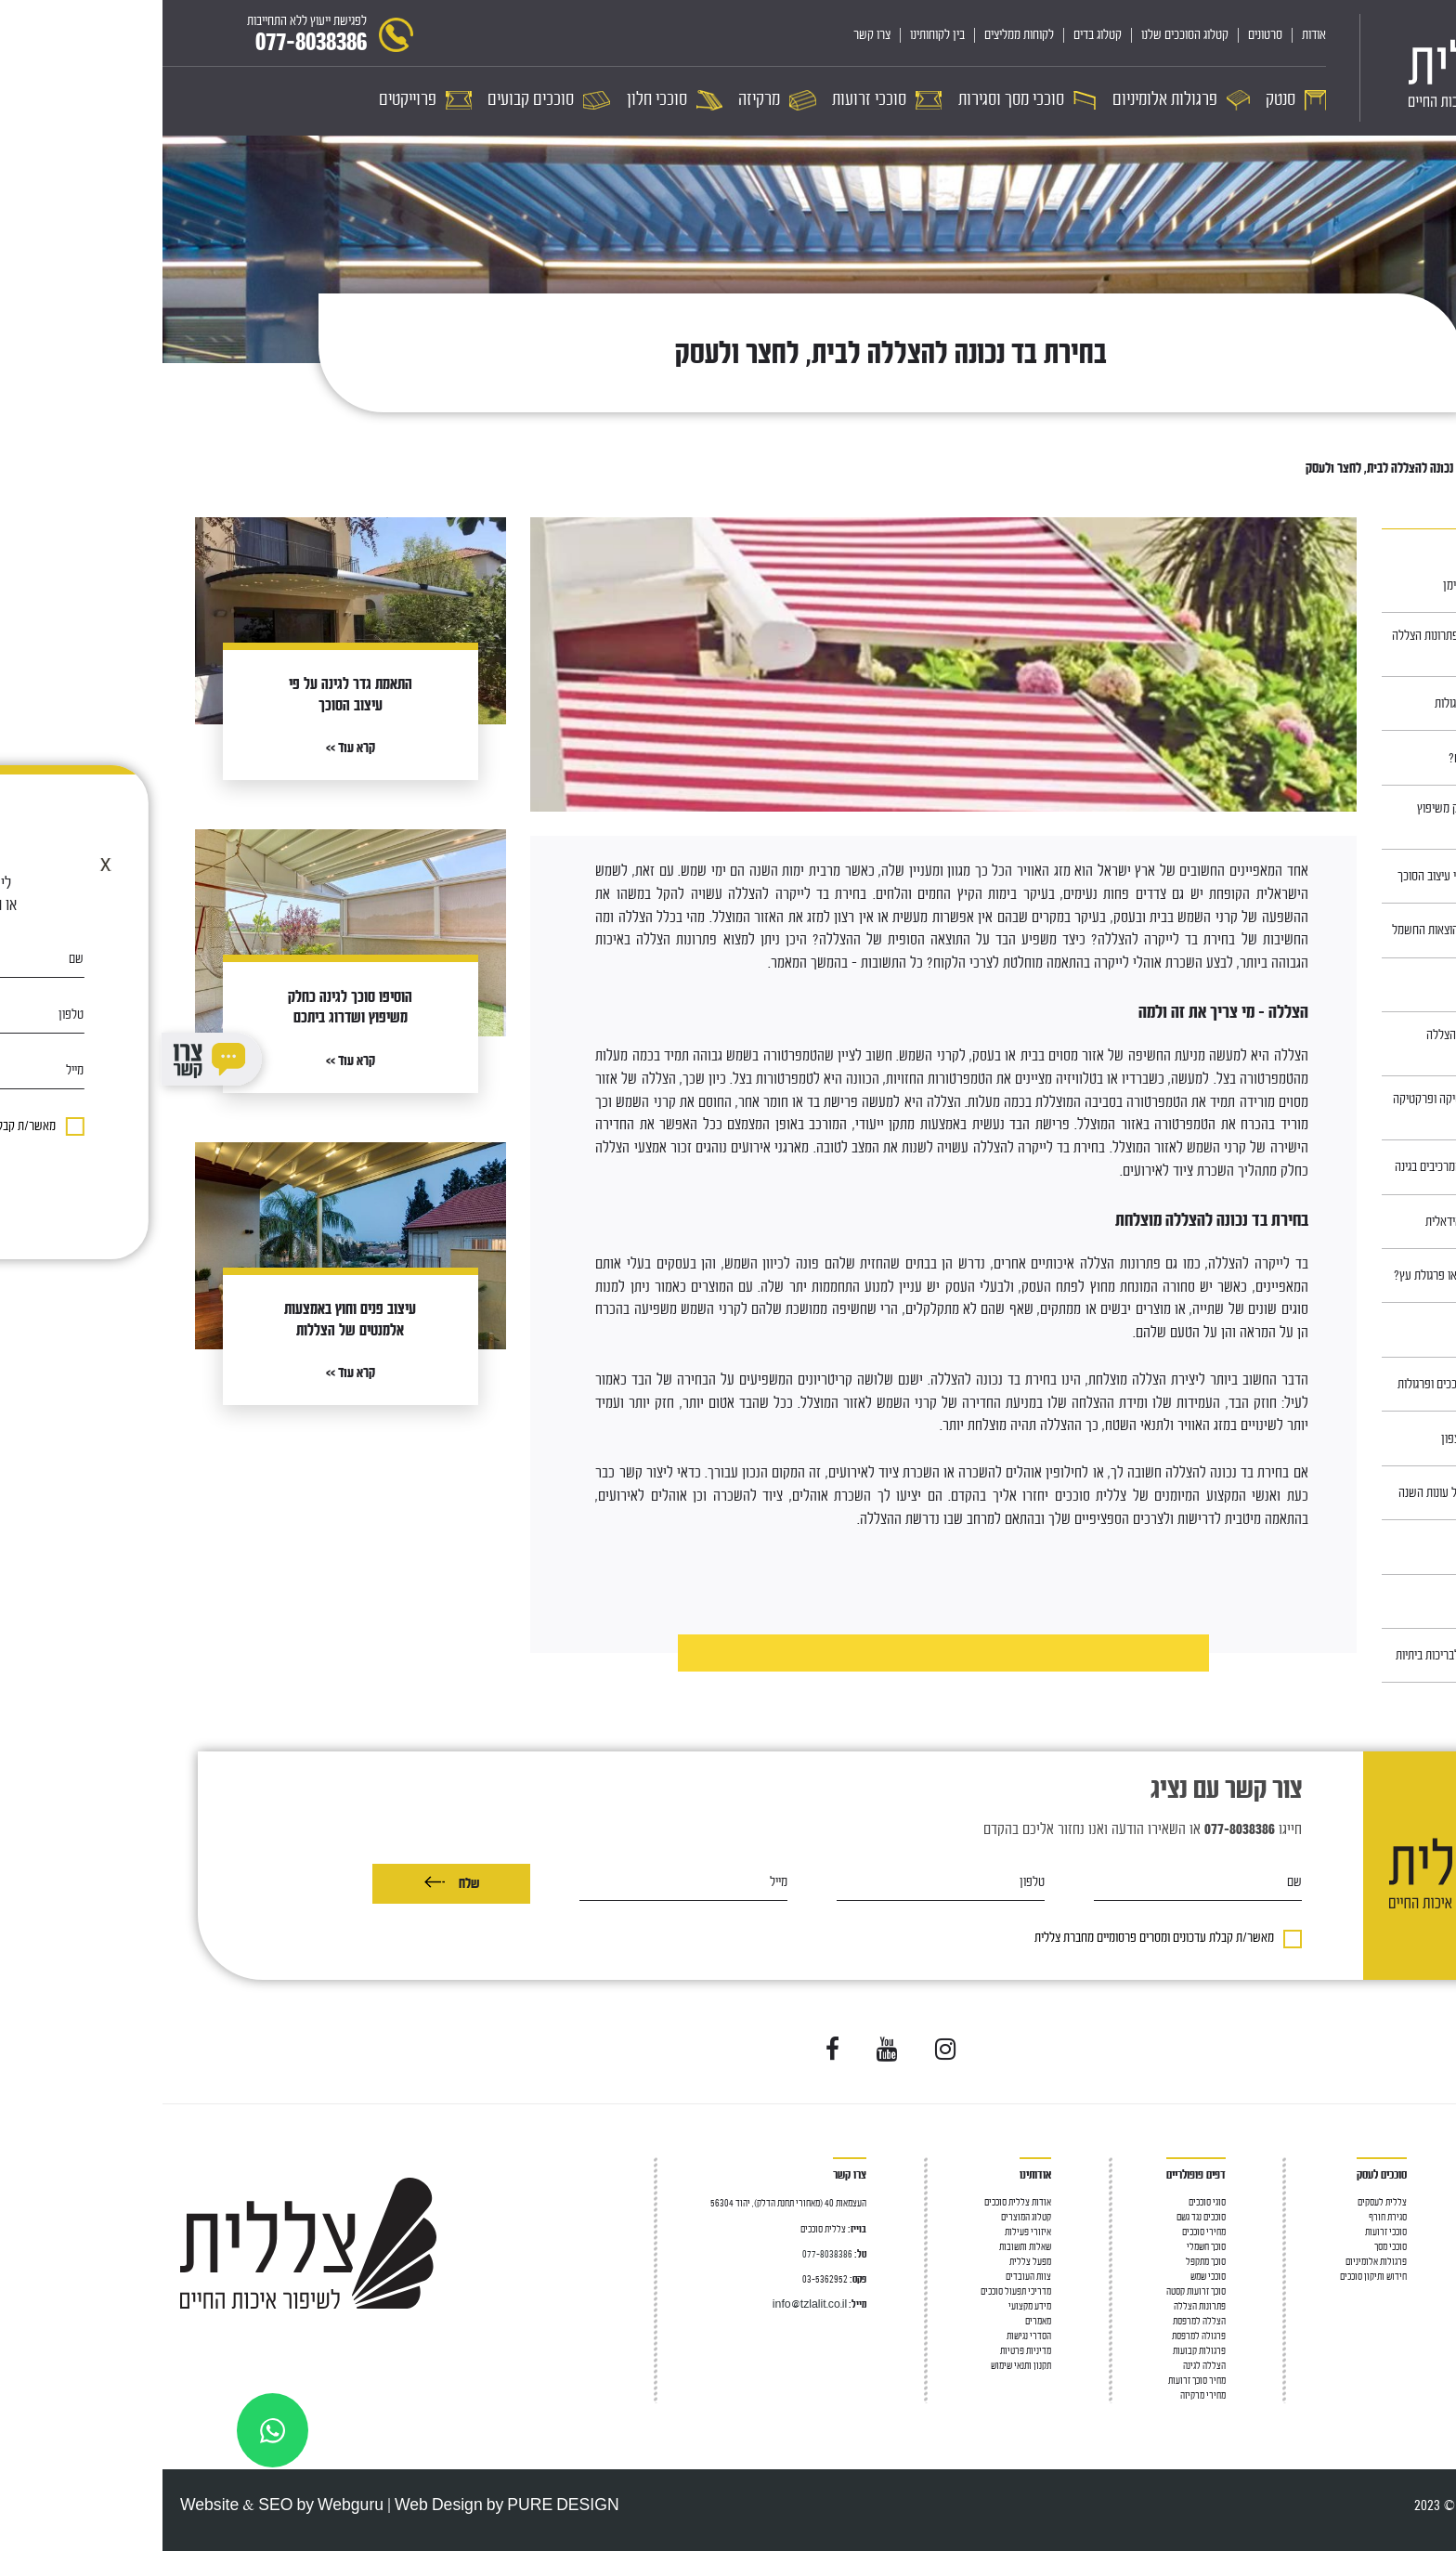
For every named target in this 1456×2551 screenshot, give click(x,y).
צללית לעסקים (1219, 2202)
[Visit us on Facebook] (670, 2050)
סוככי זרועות (1417, 2277)
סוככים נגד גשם (1038, 2217)
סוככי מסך (1422, 2291)
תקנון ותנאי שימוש (858, 2366)
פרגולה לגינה (1416, 2262)
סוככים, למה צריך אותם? (1339, 758)
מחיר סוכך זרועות (1034, 2381)
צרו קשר (709, 35)
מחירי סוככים (1041, 2232)
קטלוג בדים (935, 35)
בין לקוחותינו (775, 35)
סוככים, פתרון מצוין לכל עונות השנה (1314, 1493)
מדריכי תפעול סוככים (853, 2291)
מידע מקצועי (867, 2306)
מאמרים (1365, 468)
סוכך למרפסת (1416, 2217)
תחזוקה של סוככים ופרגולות (1332, 703)
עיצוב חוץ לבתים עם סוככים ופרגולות (1314, 1384)
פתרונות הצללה (1037, 2306)
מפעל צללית (868, 2262)
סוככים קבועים (1414, 2366)
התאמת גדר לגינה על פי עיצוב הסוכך (1314, 876)
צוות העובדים (866, 2277)
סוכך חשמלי (1043, 2247)
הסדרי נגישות (866, 2336)
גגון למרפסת (1418, 2247)
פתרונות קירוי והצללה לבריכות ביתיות (1313, 1655)
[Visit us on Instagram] (783, 2050)
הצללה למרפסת (1411, 2232)
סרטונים (1103, 35)
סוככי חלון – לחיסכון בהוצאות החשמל (1311, 930)
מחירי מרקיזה (1040, 2395)
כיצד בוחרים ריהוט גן (1348, 1547)
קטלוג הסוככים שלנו (1022, 35)
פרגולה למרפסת (1036, 2336)
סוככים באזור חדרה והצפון (1336, 1439)
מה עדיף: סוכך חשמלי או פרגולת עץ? (1312, 1275)
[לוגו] (1326, 68)
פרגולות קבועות (1036, 2351)
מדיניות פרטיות (863, 2351)
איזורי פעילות (865, 2232)
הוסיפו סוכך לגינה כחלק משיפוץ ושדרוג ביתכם (1323, 817)
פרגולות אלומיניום (1213, 2262)
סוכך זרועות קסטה (1033, 2291)
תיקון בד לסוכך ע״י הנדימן (1336, 585)
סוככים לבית (1418, 2202)
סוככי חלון (1421, 2306)
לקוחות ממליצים (856, 35)
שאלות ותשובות (863, 2247)
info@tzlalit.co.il (647, 2304)
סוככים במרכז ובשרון (1347, 985)
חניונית (1378, 1330)
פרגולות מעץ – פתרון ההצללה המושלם (1328, 1044)
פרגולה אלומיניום (1409, 2321)
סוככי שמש (1045, 2277)
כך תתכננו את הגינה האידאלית (1328, 1222)
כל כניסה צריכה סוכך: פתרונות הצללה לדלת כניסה (1311, 644)
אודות (1151, 35)
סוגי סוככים (1044, 2202)
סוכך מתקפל (1043, 2262)
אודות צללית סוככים (855, 2202)
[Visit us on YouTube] (724, 2050)
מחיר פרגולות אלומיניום (1398, 2351)
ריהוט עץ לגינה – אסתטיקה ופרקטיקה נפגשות (1311, 1108)
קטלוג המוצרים (863, 2217)
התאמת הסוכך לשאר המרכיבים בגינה (1312, 1167)
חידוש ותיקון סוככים (1210, 2277)
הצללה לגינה (1041, 2366)
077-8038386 (665, 2254)
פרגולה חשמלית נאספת (1400, 2336)
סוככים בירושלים (1356, 1601)
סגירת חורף (1225, 2217)
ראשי (1407, 468)
